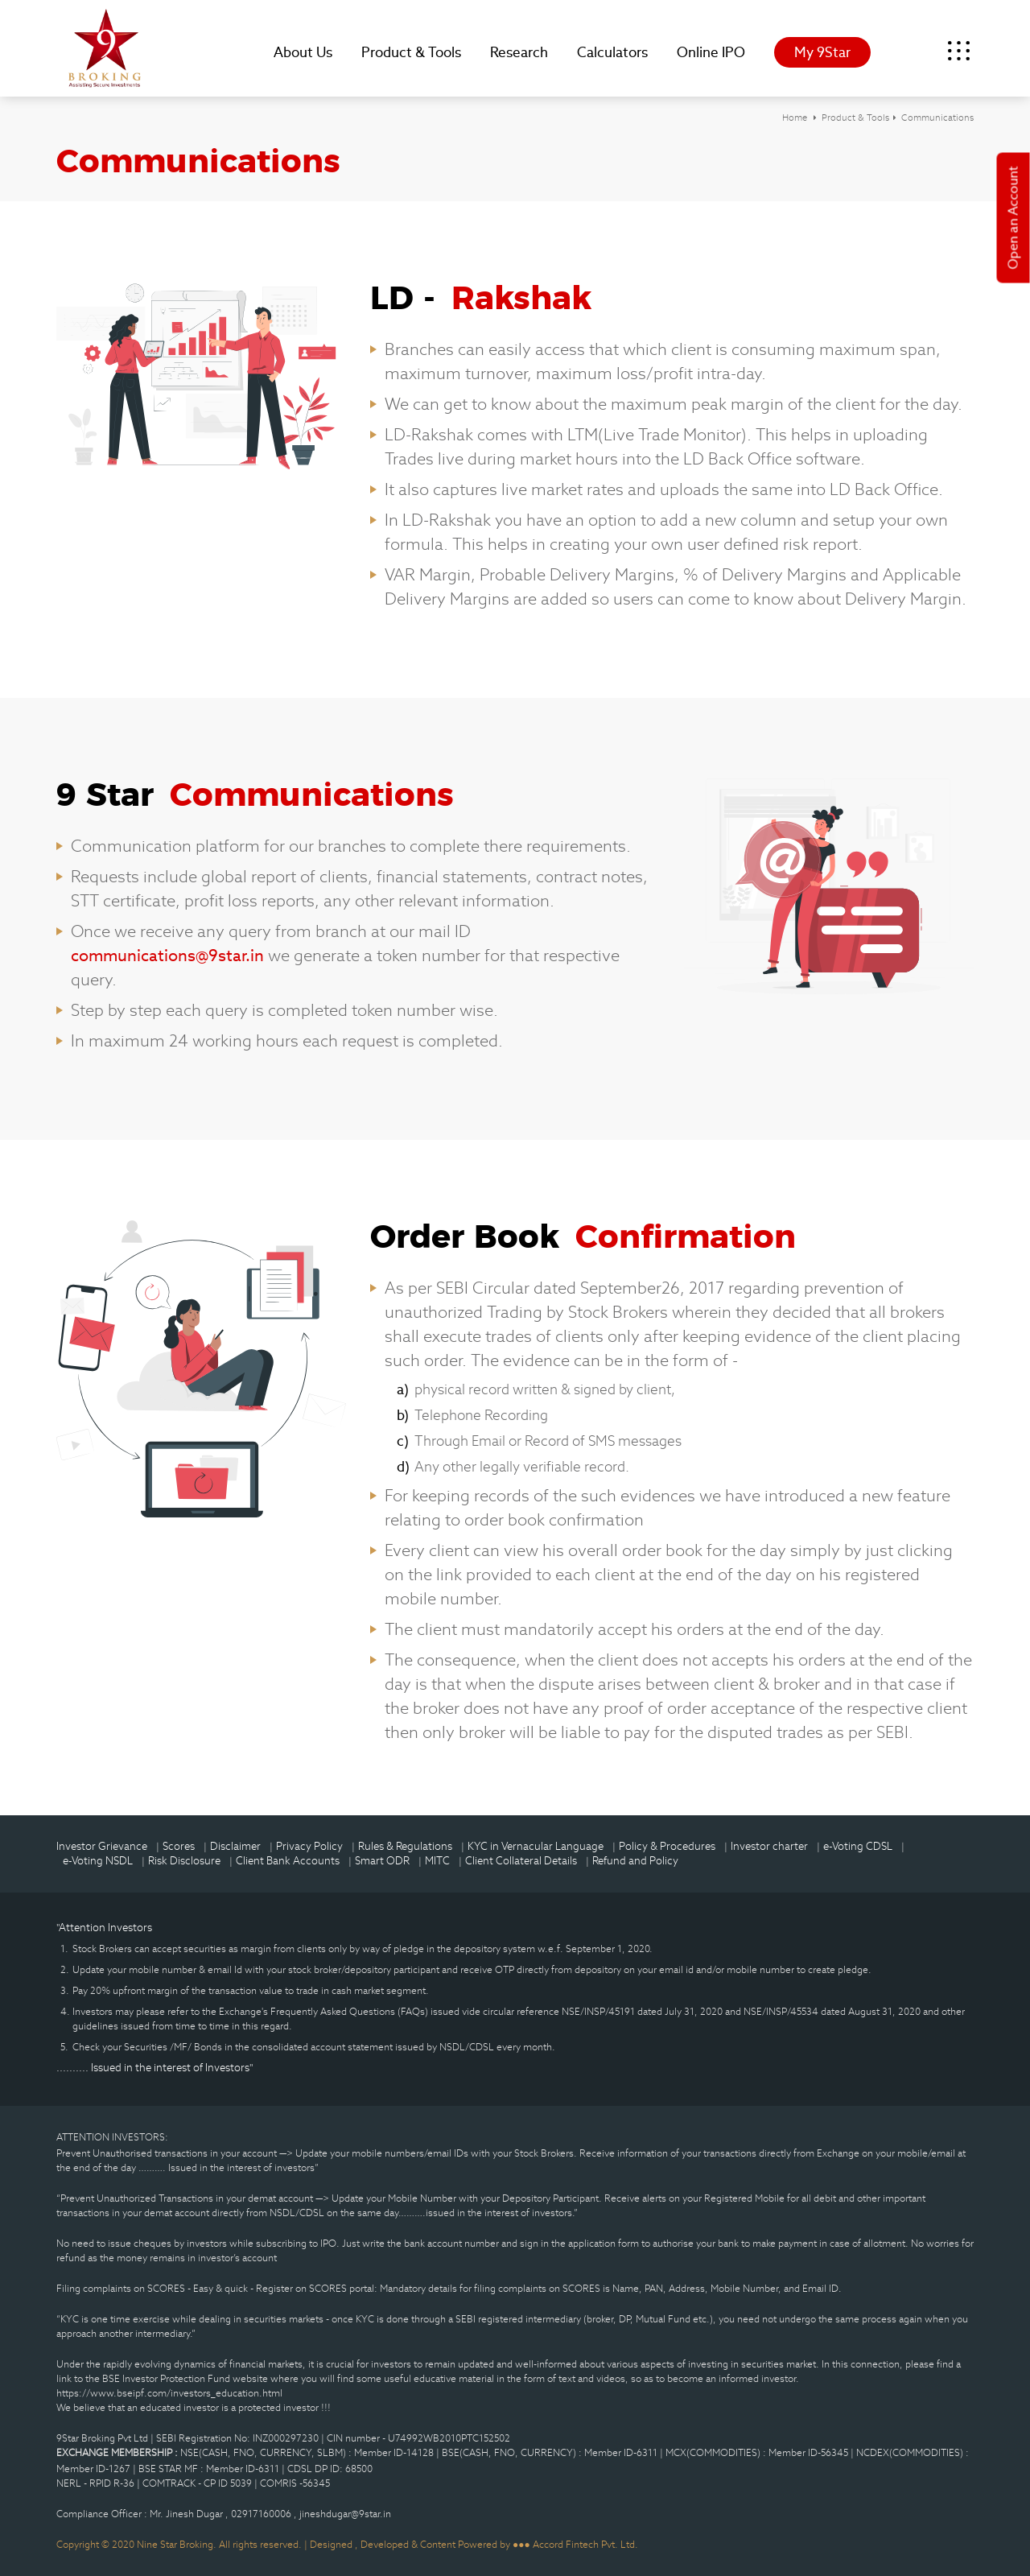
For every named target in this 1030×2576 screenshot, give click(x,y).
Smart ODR (382, 1861)
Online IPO (711, 52)
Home (794, 117)
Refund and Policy (635, 1861)
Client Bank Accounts (288, 1861)
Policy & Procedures (667, 1846)
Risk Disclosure (184, 1861)
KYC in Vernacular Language (536, 1846)
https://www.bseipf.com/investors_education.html (169, 2393)
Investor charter (769, 1846)
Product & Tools (411, 52)
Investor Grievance (101, 1846)
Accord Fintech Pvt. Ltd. (585, 2544)
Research (519, 52)
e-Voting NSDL (98, 1861)
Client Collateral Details (521, 1861)
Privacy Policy (309, 1846)
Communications (937, 117)
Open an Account (1013, 218)
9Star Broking (104, 48)
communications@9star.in (169, 955)
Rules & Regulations (405, 1846)
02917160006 (262, 2514)
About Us (303, 52)
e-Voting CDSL (857, 1846)
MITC (437, 1861)
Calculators (612, 52)
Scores (179, 1846)
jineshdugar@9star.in (345, 2514)
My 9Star (822, 52)
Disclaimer (235, 1846)
